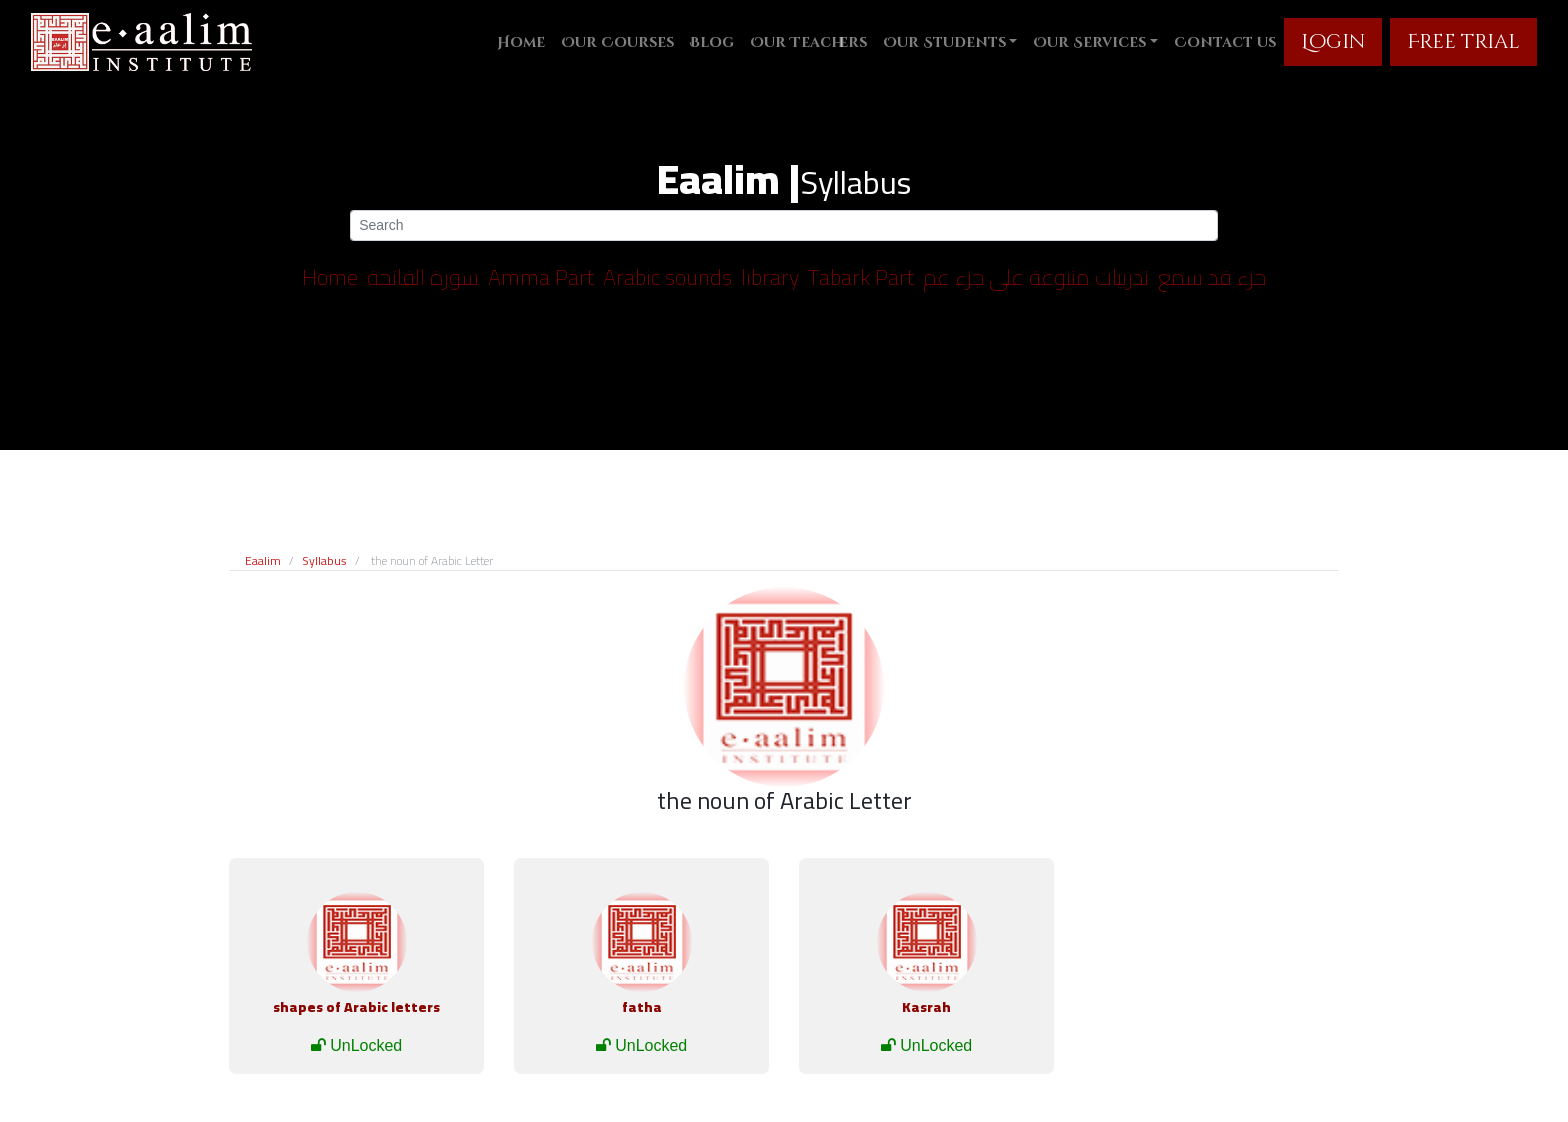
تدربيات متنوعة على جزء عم (1036, 277)
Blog (712, 42)
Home (521, 42)
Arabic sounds (667, 277)
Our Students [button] (944, 42)
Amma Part (541, 277)
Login (1333, 41)
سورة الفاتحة (423, 277)
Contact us (1225, 42)
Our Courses (617, 42)
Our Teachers (808, 42)
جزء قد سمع (1212, 277)
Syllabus (324, 560)
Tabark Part (861, 277)
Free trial (1463, 41)
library (770, 277)
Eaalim (263, 560)
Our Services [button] (1089, 42)
